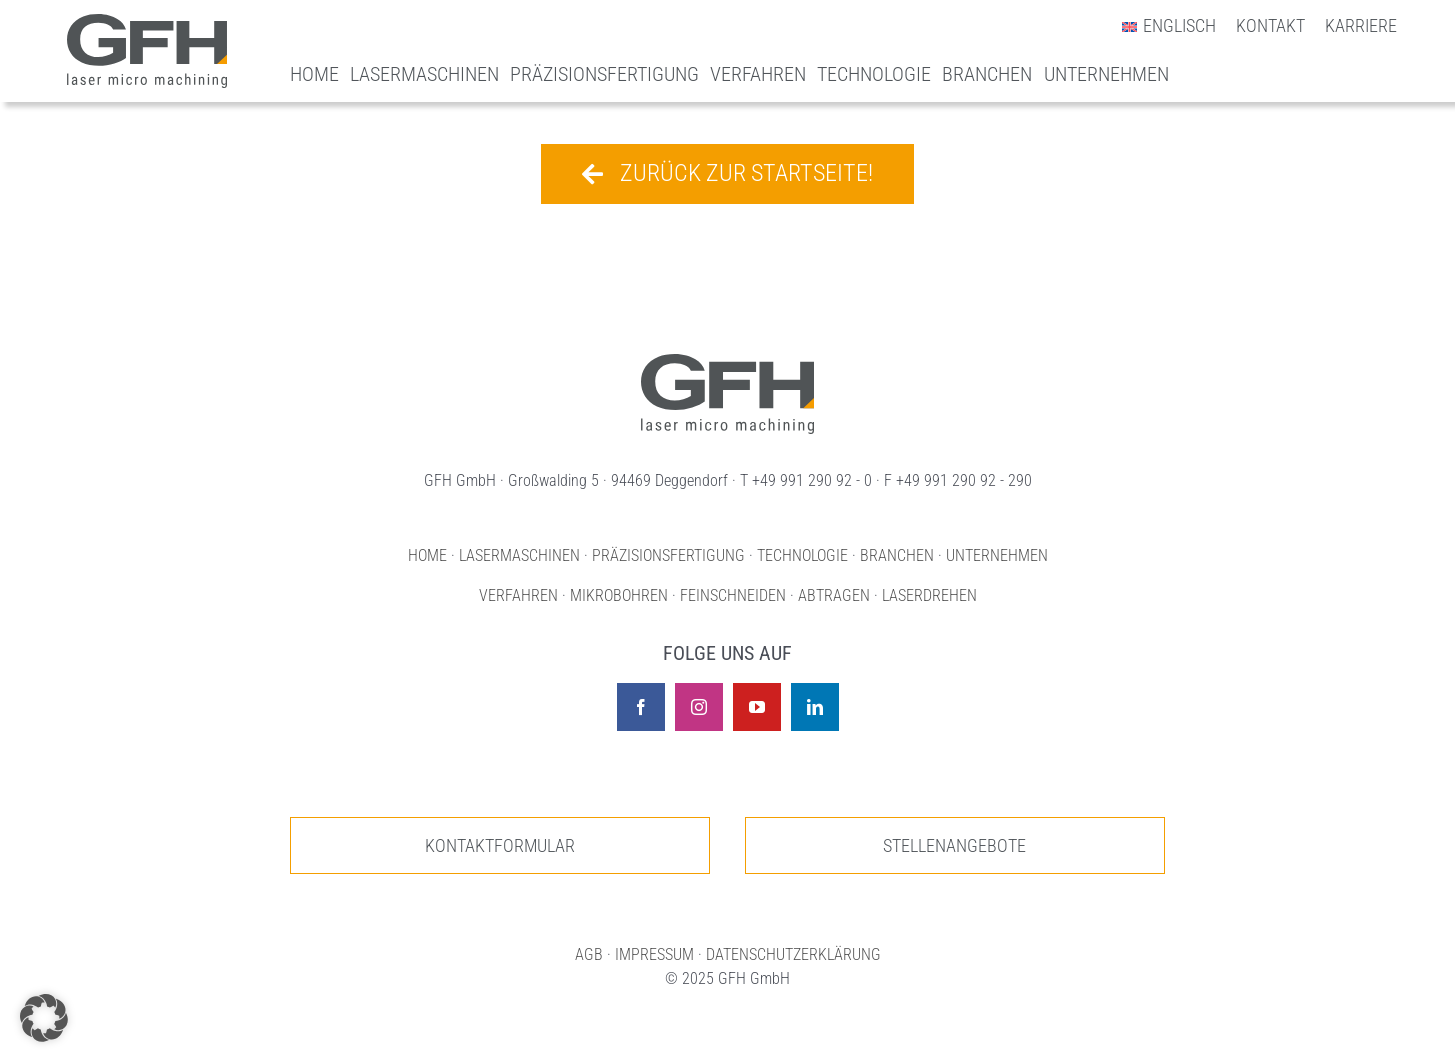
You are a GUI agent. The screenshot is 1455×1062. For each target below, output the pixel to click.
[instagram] (699, 707)
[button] (44, 1018)
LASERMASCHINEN (519, 555)
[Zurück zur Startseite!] (727, 174)
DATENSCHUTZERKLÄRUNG (793, 954)
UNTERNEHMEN (997, 555)
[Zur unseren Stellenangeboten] (955, 845)
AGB (589, 954)
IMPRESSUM (654, 954)
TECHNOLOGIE (802, 555)
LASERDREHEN (929, 595)
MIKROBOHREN (619, 595)
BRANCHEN (897, 555)
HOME (427, 555)
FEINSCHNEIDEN (733, 595)
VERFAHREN (518, 595)
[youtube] (757, 707)
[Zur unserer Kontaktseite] (500, 845)
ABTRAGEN (834, 595)
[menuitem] (1158, 26)
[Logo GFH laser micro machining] (147, 24)
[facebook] (641, 707)
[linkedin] (815, 707)
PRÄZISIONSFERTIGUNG (668, 555)
